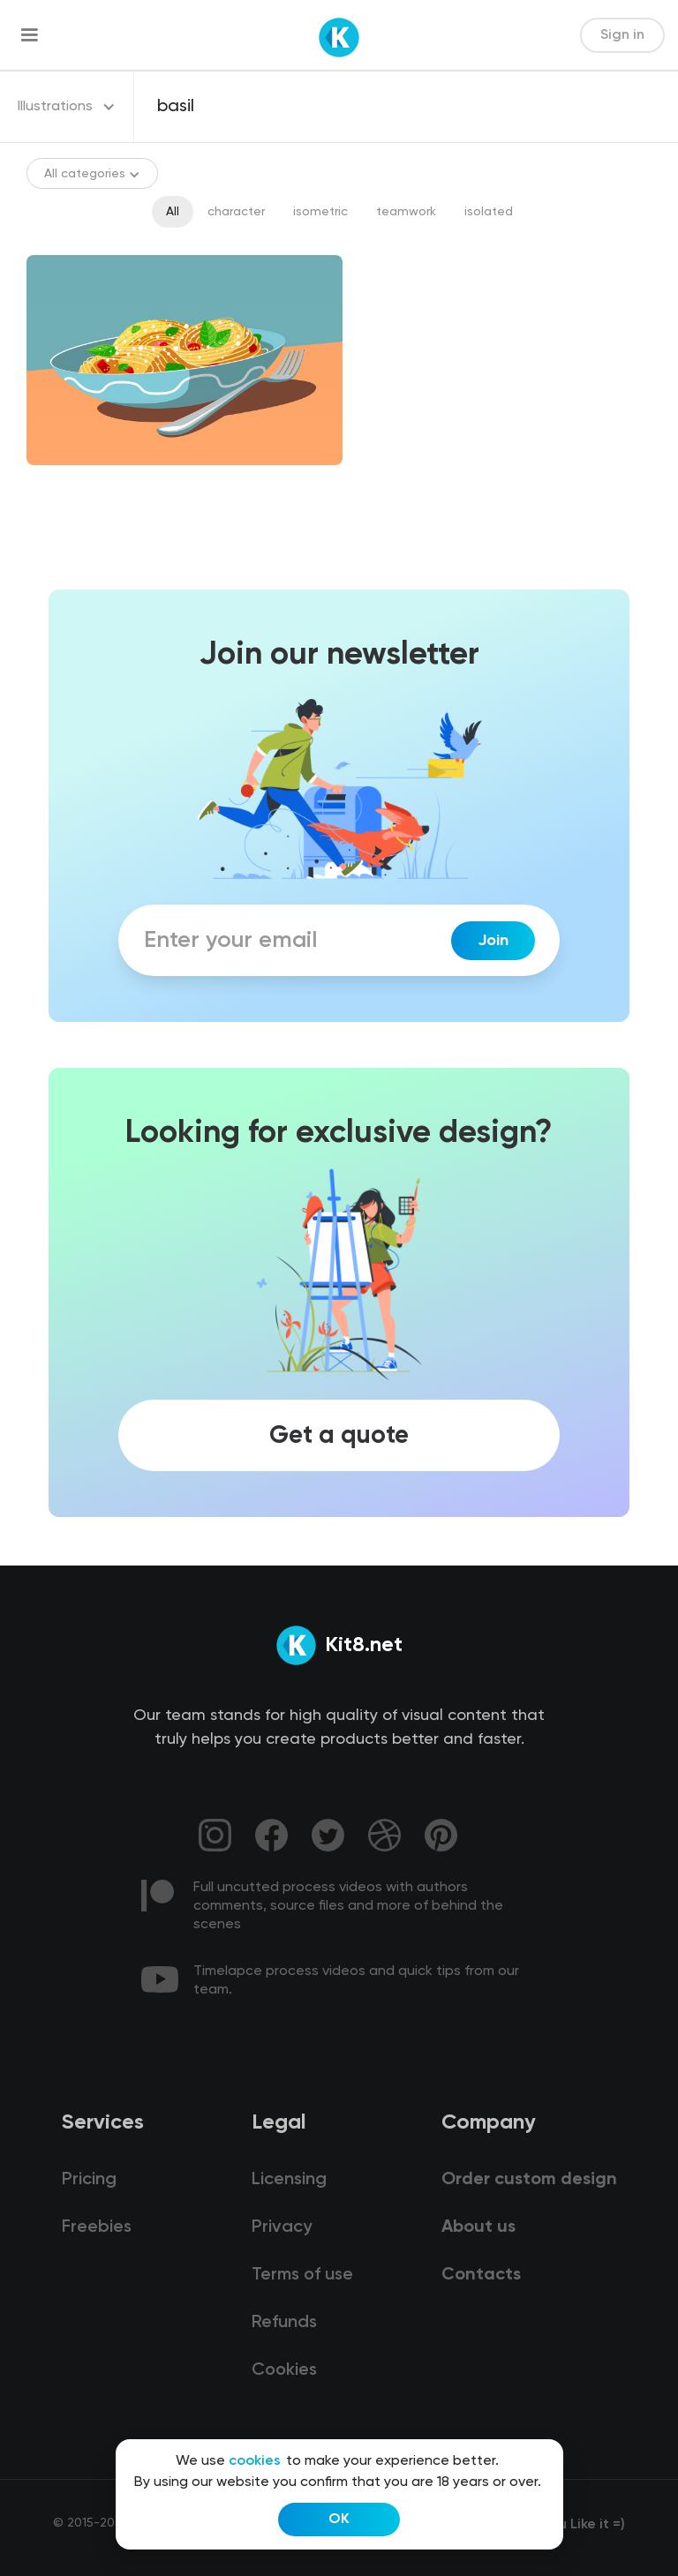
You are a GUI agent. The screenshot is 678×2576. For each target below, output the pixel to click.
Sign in (622, 35)
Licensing (289, 2180)
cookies (255, 2461)
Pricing (89, 2180)
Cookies (284, 2370)
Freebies (97, 2227)
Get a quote (339, 1435)
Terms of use (302, 2275)
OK (339, 2519)
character (236, 212)
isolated (488, 212)
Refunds (284, 2323)
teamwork (406, 212)
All (172, 212)
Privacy (282, 2227)
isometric (320, 212)
